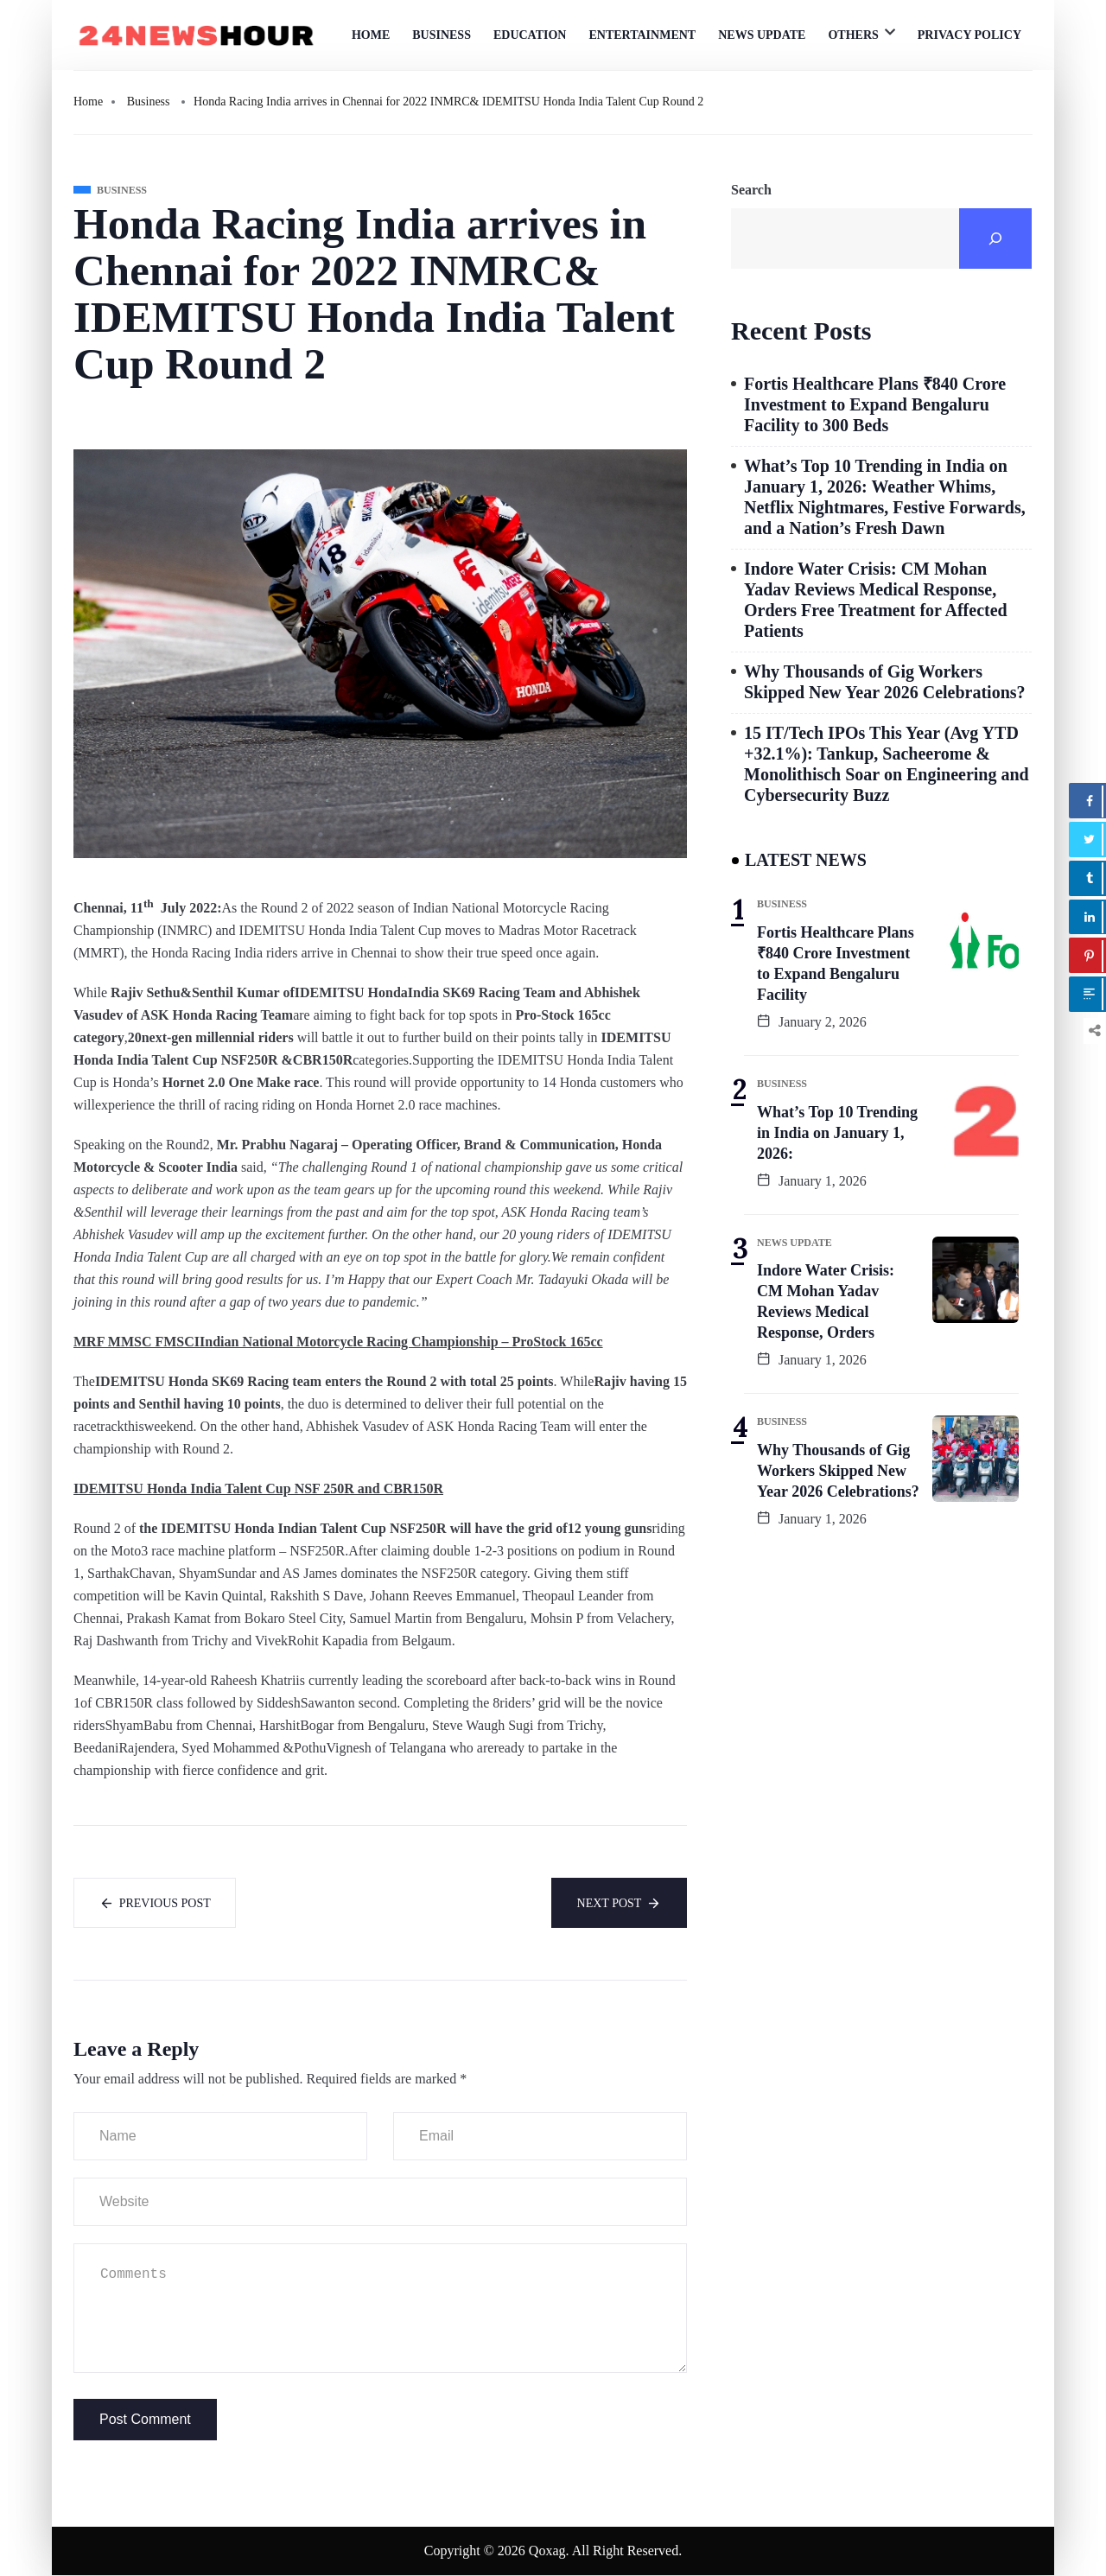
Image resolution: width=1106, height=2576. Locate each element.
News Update (761, 35)
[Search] (995, 238)
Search (751, 189)
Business (441, 35)
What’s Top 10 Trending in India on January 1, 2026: (837, 1133)
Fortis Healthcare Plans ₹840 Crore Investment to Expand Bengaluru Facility (835, 963)
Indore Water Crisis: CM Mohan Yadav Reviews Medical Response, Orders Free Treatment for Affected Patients (875, 599)
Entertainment (642, 35)
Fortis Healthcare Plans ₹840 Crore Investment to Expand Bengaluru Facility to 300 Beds (875, 404)
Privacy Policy (969, 35)
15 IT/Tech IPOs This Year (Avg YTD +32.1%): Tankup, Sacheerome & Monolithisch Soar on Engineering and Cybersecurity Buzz (886, 764)
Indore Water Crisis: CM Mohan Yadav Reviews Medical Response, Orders (825, 1301)
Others (853, 35)
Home (371, 35)
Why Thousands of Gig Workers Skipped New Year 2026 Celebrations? (885, 682)
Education (530, 35)
